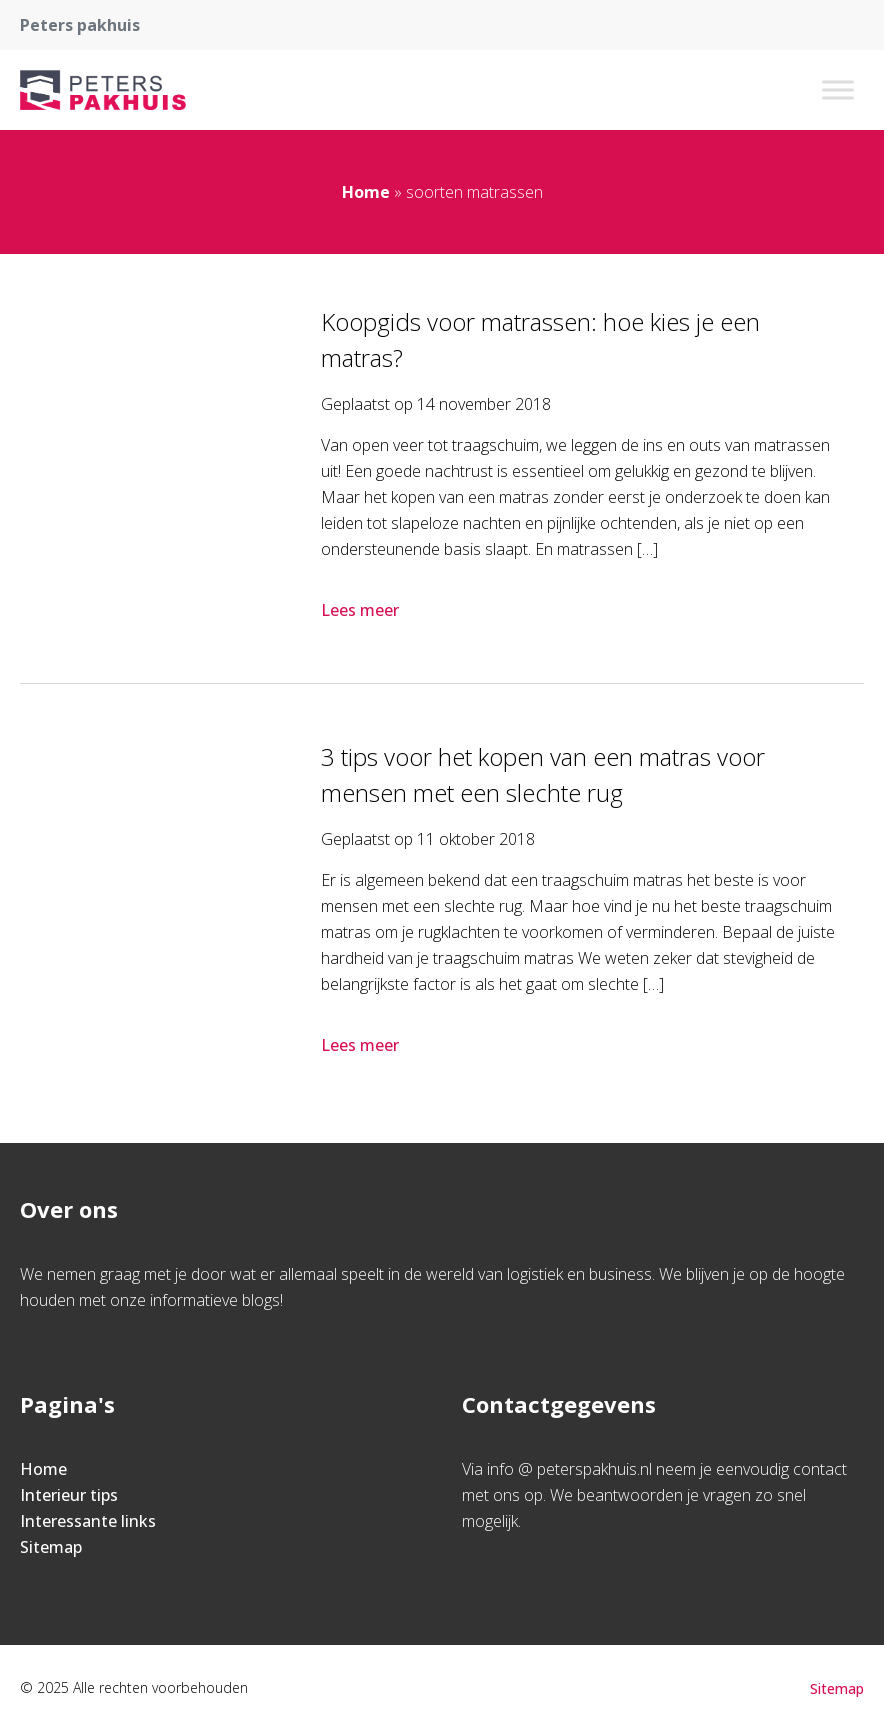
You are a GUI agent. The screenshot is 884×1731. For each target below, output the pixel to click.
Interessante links (88, 1521)
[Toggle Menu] (838, 89)
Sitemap (51, 1547)
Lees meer (362, 610)
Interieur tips (69, 1495)
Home (366, 192)
